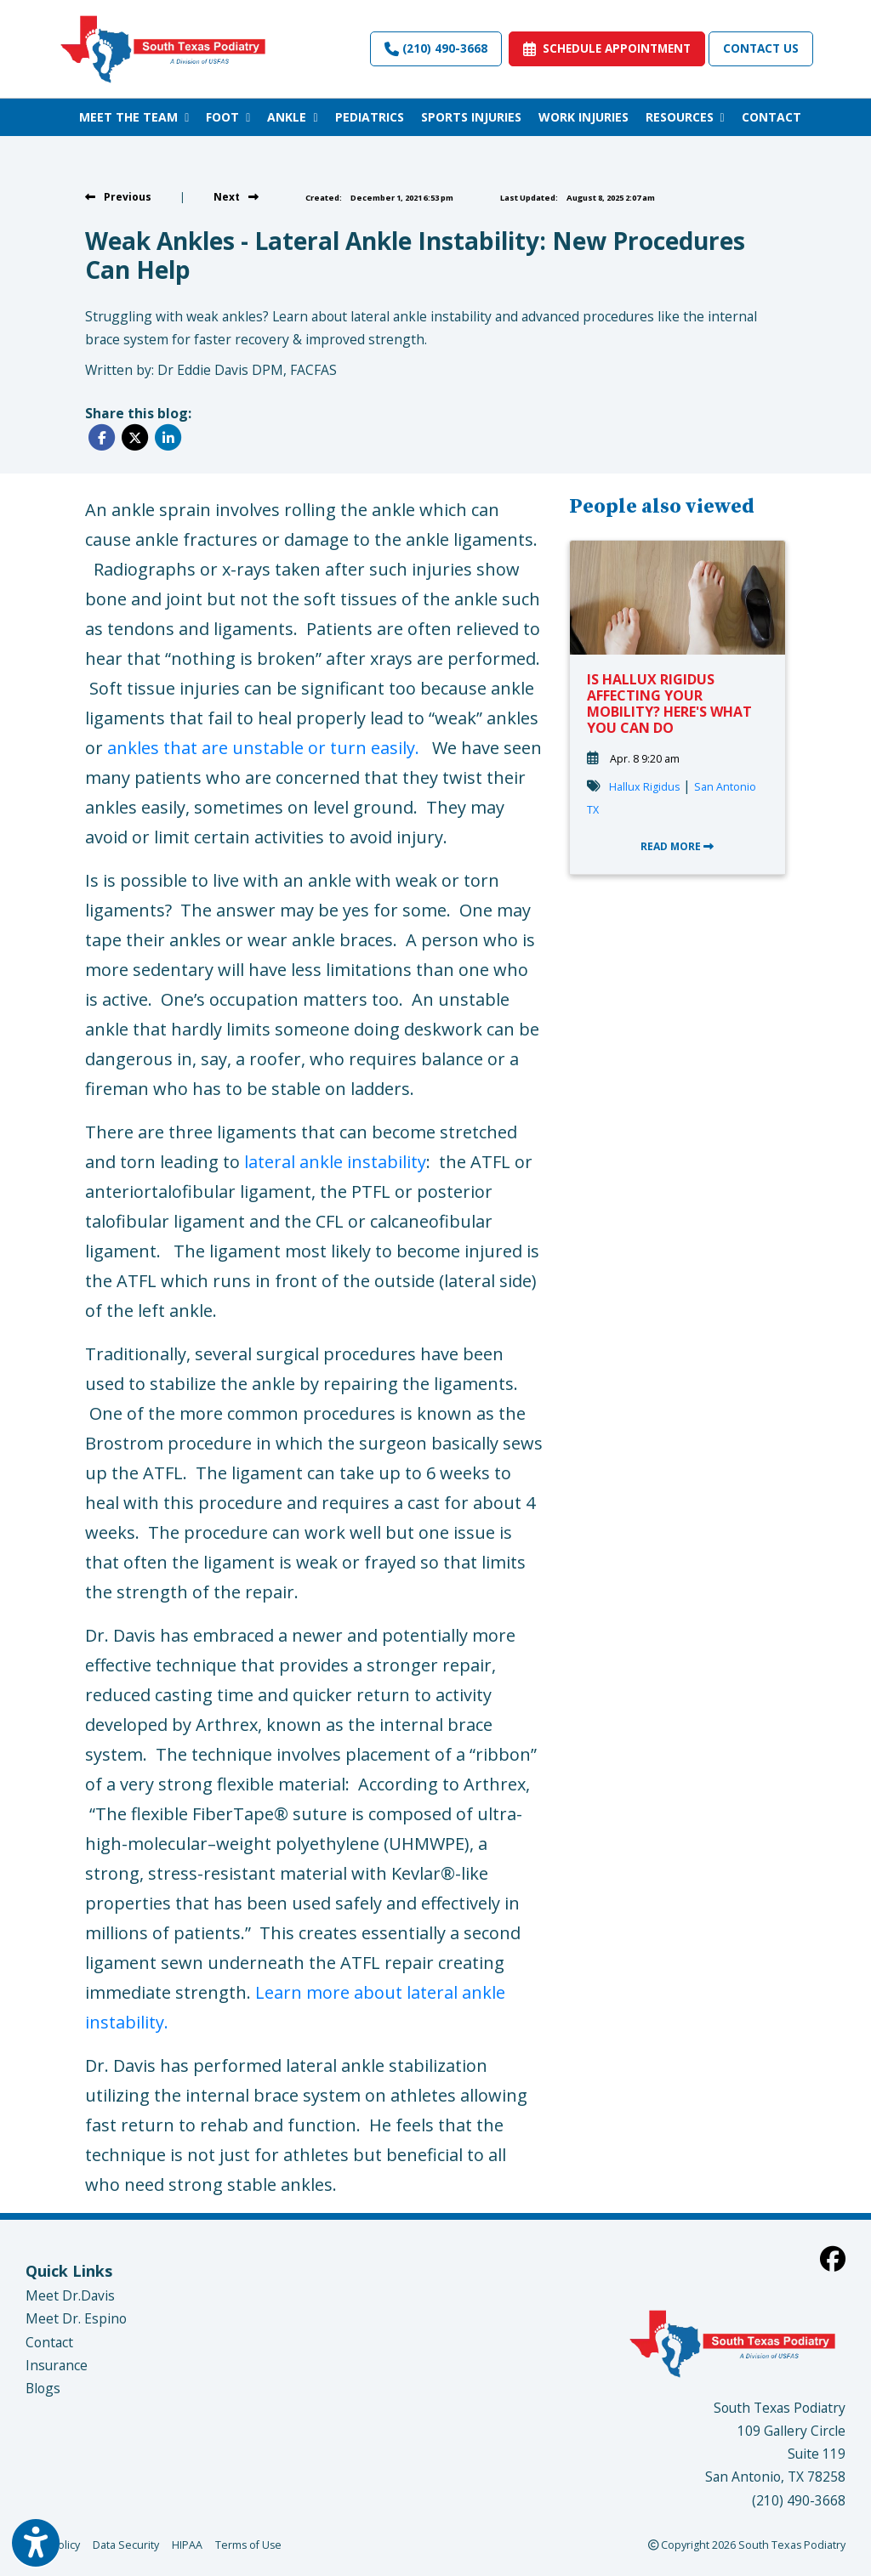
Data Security (126, 2544)
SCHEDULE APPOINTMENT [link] (607, 48)
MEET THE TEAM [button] (134, 117)
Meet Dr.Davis (70, 2295)
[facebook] (832, 2258)
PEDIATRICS (369, 117)
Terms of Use (248, 2544)
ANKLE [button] (292, 117)
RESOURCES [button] (685, 117)
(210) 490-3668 (435, 48)
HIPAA (187, 2544)
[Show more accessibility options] (36, 2544)
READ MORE (677, 846)
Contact (49, 2342)
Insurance (57, 2365)
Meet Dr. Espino (76, 2318)
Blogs (43, 2388)
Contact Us (761, 48)
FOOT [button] (228, 117)
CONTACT (771, 117)
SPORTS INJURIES (471, 117)
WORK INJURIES (583, 117)
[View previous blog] (118, 197)
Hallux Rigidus (644, 787)
